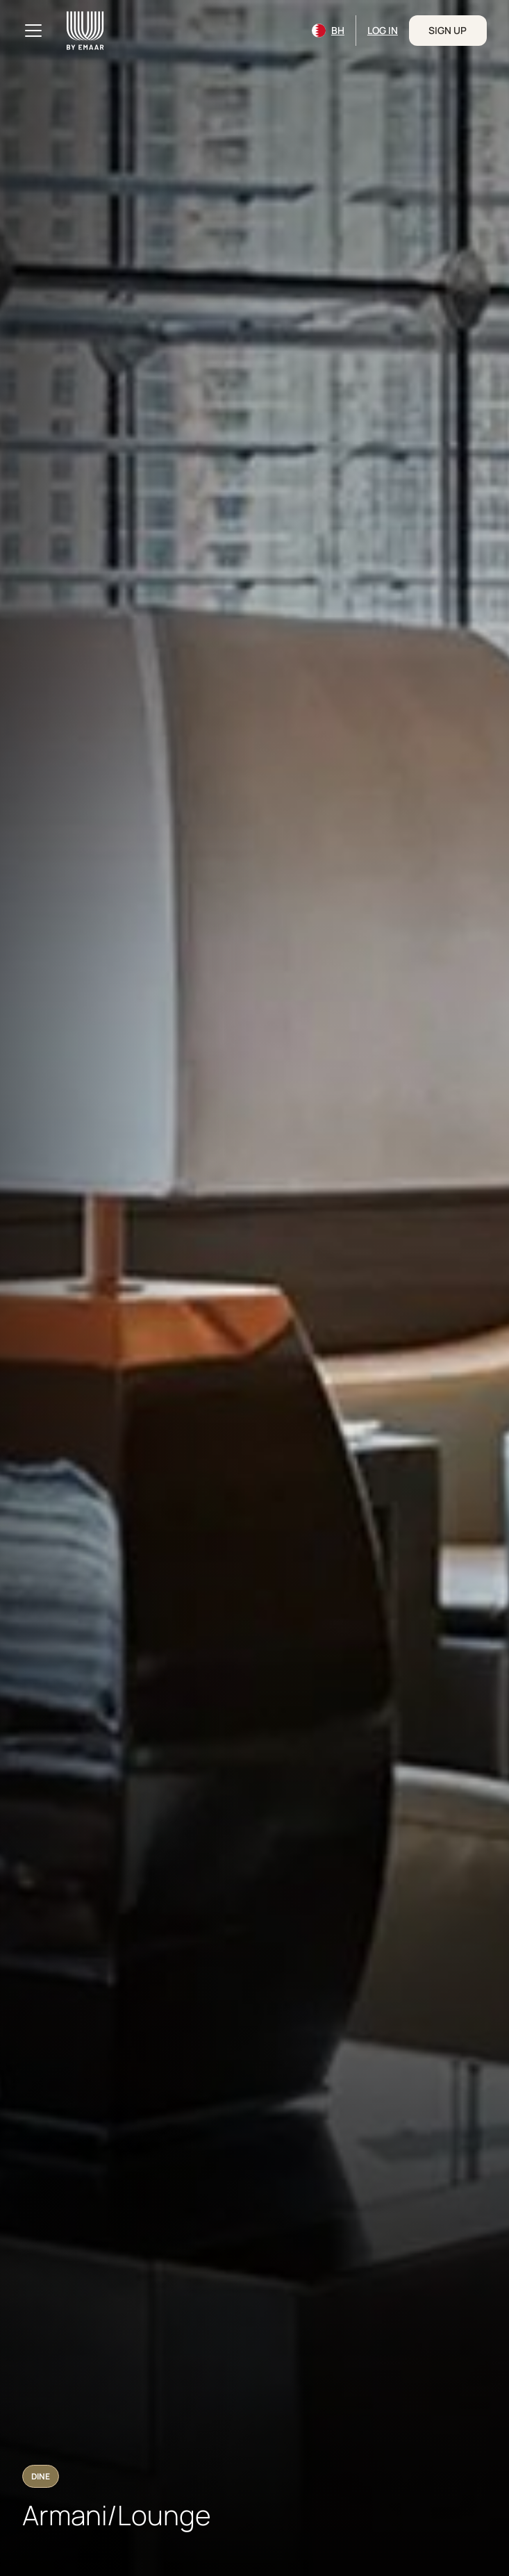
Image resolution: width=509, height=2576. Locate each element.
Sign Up (447, 30)
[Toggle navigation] (33, 30)
